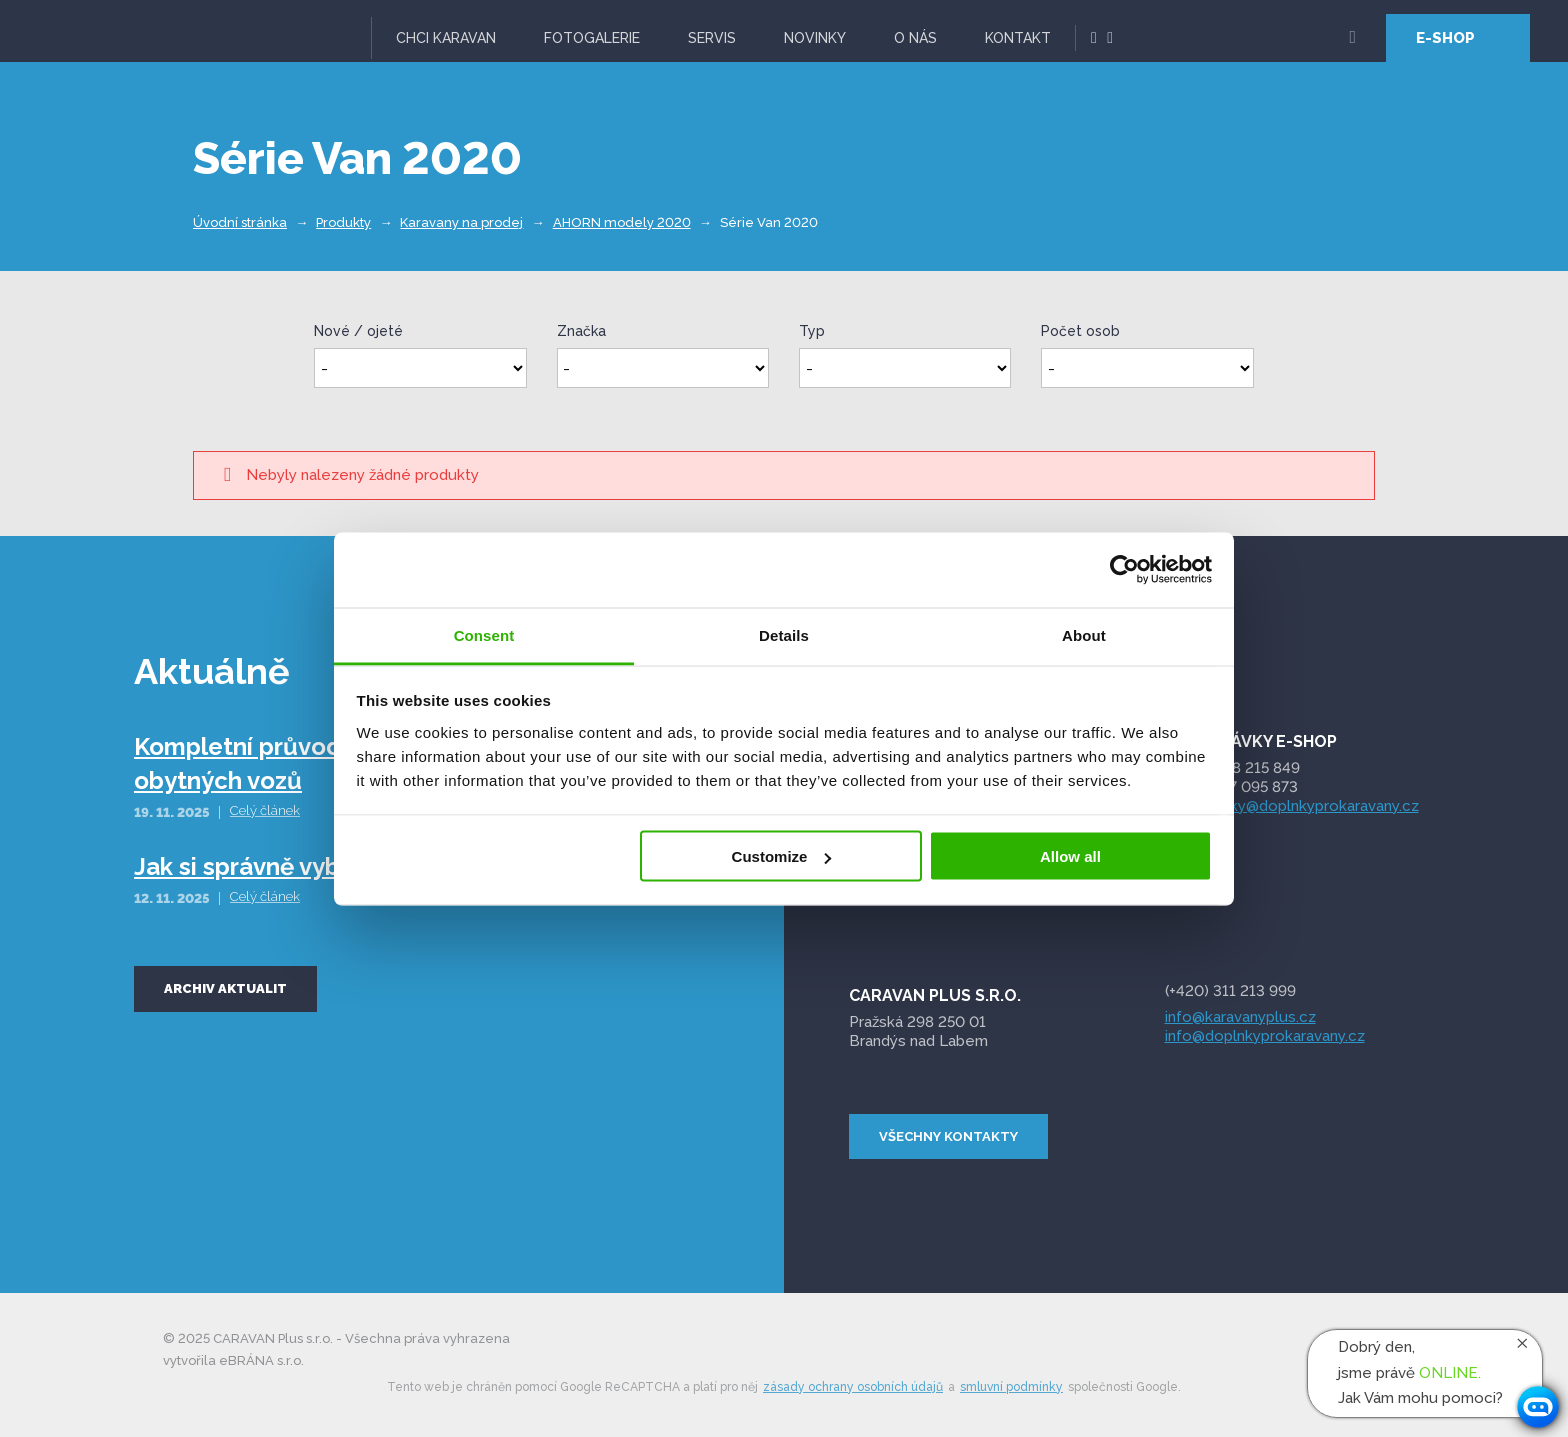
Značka (581, 331)
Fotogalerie (592, 38)
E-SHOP (1445, 38)
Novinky (815, 38)
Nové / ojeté (358, 331)
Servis (712, 38)
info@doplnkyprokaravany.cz (1265, 1036)
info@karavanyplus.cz (1240, 1017)
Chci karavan (446, 38)
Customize (782, 856)
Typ (812, 331)
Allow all (1070, 856)
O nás (915, 38)
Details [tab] (784, 634)
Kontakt (1018, 38)
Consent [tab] (484, 634)
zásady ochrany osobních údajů (853, 1387)
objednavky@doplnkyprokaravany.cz (1292, 806)
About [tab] (1084, 634)
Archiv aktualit (225, 988)
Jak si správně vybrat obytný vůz (318, 866)
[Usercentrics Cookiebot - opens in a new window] (1124, 570)
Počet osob (1080, 331)
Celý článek (265, 810)
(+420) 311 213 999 (1230, 991)
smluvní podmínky (1011, 1387)
